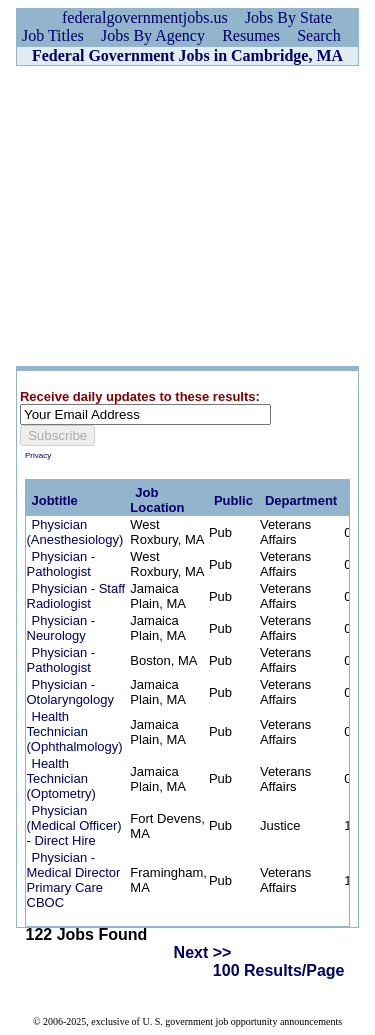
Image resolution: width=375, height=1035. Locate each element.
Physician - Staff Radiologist (76, 596)
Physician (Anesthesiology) (75, 532)
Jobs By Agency (153, 35)
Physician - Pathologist (61, 564)
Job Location (157, 500)
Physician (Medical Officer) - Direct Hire (74, 825)
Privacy (38, 455)
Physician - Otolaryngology (70, 692)
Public (233, 500)
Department (301, 500)
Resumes (251, 35)
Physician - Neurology (61, 628)
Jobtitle (55, 500)
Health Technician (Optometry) (61, 778)
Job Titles (53, 35)
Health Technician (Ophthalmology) (75, 731)
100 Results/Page (279, 970)
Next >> (203, 952)
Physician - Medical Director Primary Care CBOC (74, 880)
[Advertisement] (187, 216)
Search (319, 35)
